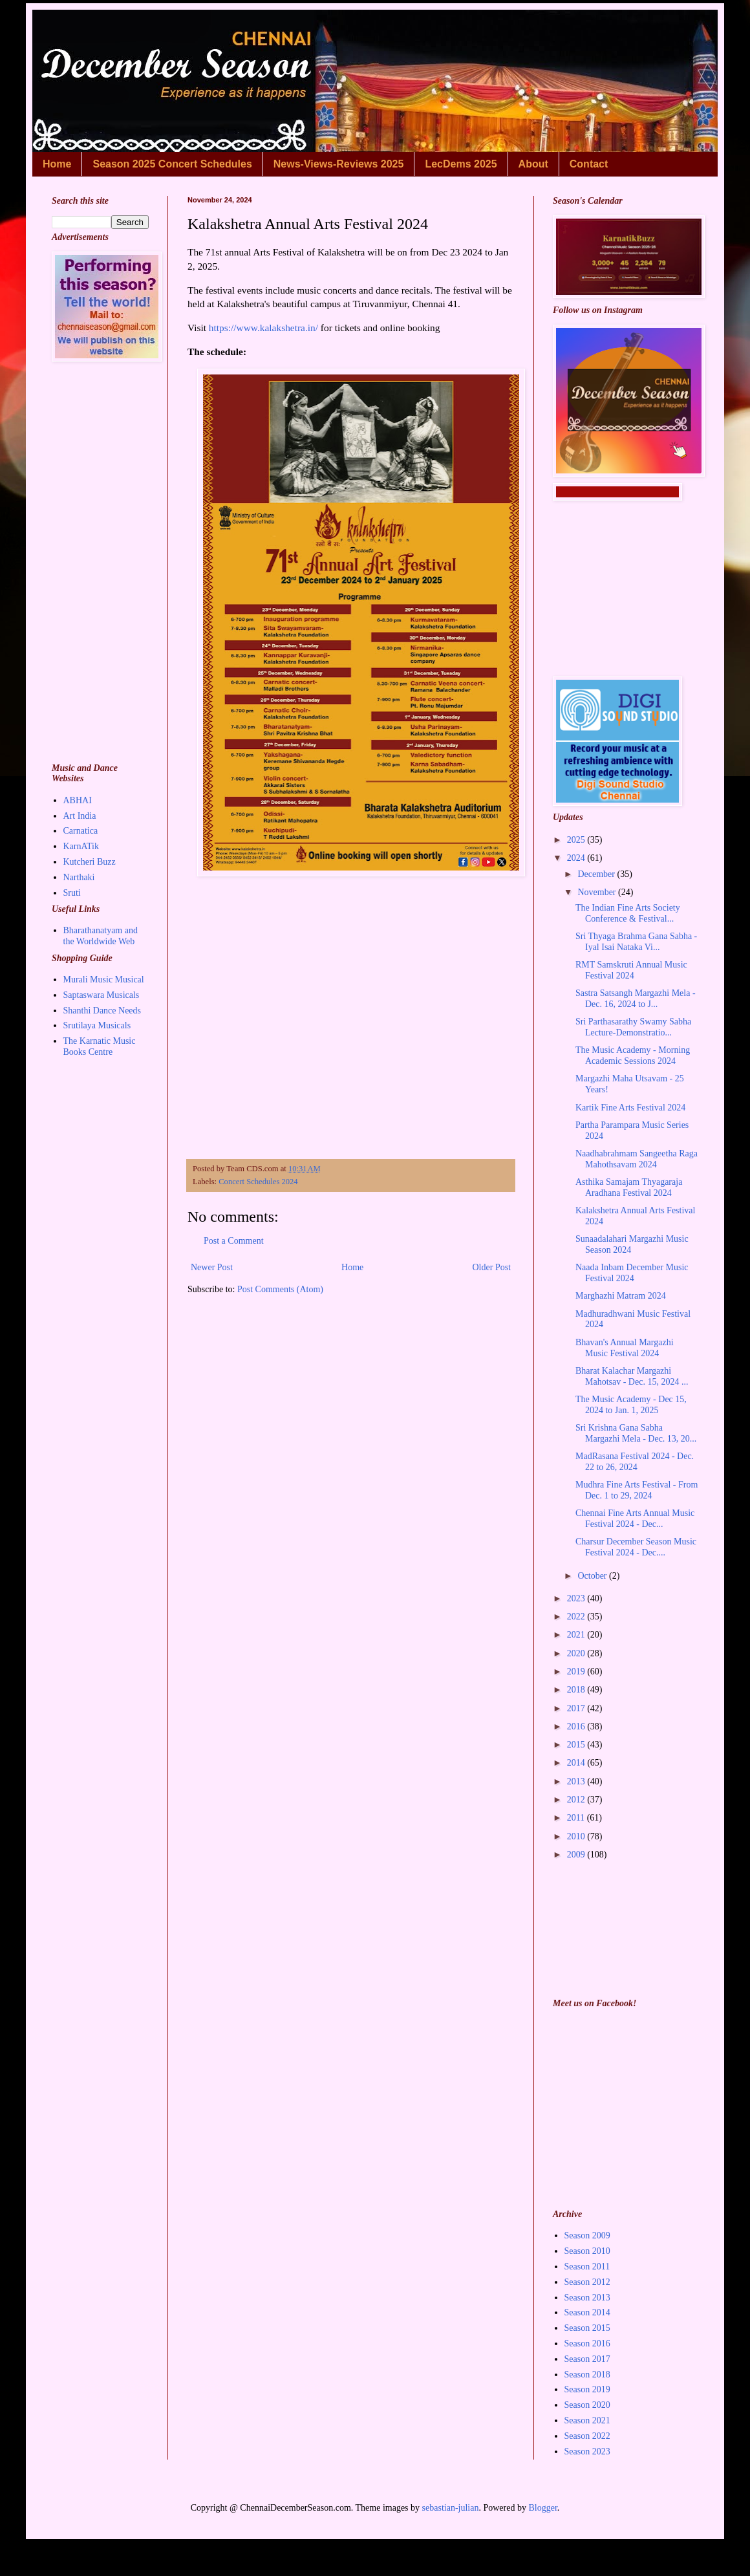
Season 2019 (587, 2389)
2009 (577, 1854)
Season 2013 (587, 2297)
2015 (577, 1744)
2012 (577, 1799)
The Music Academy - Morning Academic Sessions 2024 (632, 1055)
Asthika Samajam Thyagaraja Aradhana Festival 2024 (628, 1187)
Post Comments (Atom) (280, 1289)
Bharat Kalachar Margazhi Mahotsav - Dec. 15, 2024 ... (631, 1376)
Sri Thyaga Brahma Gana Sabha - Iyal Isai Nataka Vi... (636, 941)
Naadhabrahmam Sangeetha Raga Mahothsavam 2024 (636, 1159)
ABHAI (77, 800)
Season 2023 (587, 2451)
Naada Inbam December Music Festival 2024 (632, 1272)
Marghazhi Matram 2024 (620, 1296)
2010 (577, 1836)
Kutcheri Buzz (89, 862)
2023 (577, 1598)
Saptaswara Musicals (101, 995)
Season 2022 (587, 2436)
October (593, 1576)
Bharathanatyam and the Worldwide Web (100, 935)
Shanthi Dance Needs (102, 1010)
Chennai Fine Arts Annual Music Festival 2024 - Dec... (634, 1518)
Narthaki (79, 877)
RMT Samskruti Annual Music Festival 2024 (631, 970)
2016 (577, 1726)
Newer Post (212, 1267)
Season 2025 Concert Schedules (172, 163)
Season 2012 (587, 2282)
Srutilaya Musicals (97, 1025)
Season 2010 (587, 2251)
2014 (577, 1763)
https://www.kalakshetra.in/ (263, 327)
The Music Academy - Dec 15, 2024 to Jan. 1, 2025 (631, 1404)
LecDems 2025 (461, 163)
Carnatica (80, 831)
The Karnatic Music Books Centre (99, 1046)
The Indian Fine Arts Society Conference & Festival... (627, 913)
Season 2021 (587, 2420)
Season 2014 (587, 2312)
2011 (577, 1818)
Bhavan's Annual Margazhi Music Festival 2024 (624, 1347)
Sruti (72, 893)
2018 (577, 1689)
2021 (577, 1635)
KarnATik (81, 846)
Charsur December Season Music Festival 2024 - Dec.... (635, 1547)
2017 (577, 1708)
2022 (577, 1616)
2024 (577, 858)
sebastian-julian (450, 2508)
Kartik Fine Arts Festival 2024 (630, 1107)
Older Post (492, 1267)
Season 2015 (587, 2328)
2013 (577, 1781)
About (533, 163)
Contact (589, 163)
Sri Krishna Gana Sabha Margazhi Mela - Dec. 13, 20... (635, 1433)
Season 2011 (587, 2266)
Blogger (542, 2508)
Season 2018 (587, 2374)
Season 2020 (587, 2405)
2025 (577, 840)
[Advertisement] (351, 1032)
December (597, 874)
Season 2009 (587, 2235)
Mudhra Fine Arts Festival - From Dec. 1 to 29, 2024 (636, 1490)
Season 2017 (587, 2359)
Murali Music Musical (103, 979)
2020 (577, 1653)
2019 (577, 1671)
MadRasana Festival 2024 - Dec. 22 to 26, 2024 (634, 1461)
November (597, 892)
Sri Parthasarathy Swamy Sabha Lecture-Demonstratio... (633, 1027)
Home (57, 163)
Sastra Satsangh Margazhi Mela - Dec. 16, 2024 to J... (635, 998)
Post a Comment (234, 1241)
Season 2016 (587, 2343)
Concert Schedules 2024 (258, 1181)
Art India (79, 816)
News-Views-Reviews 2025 (338, 163)
